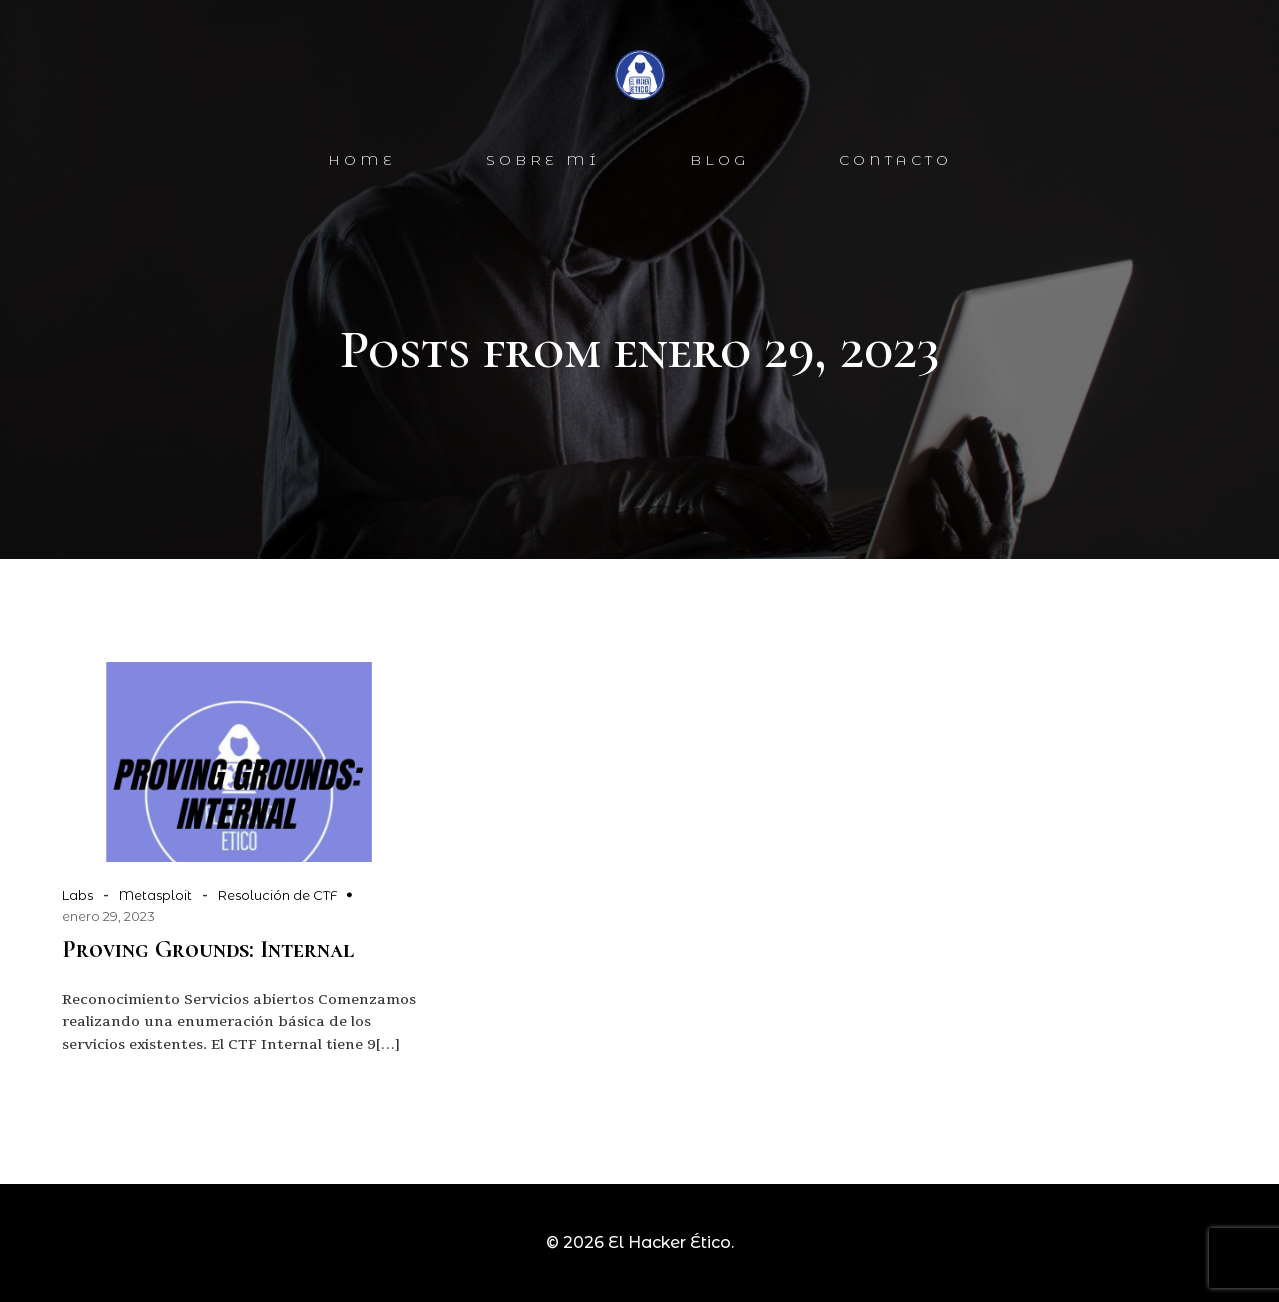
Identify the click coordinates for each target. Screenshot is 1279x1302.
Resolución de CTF (277, 895)
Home (362, 160)
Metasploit (155, 895)
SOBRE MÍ (543, 160)
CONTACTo (895, 160)
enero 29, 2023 (108, 916)
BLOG (719, 160)
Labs (77, 895)
